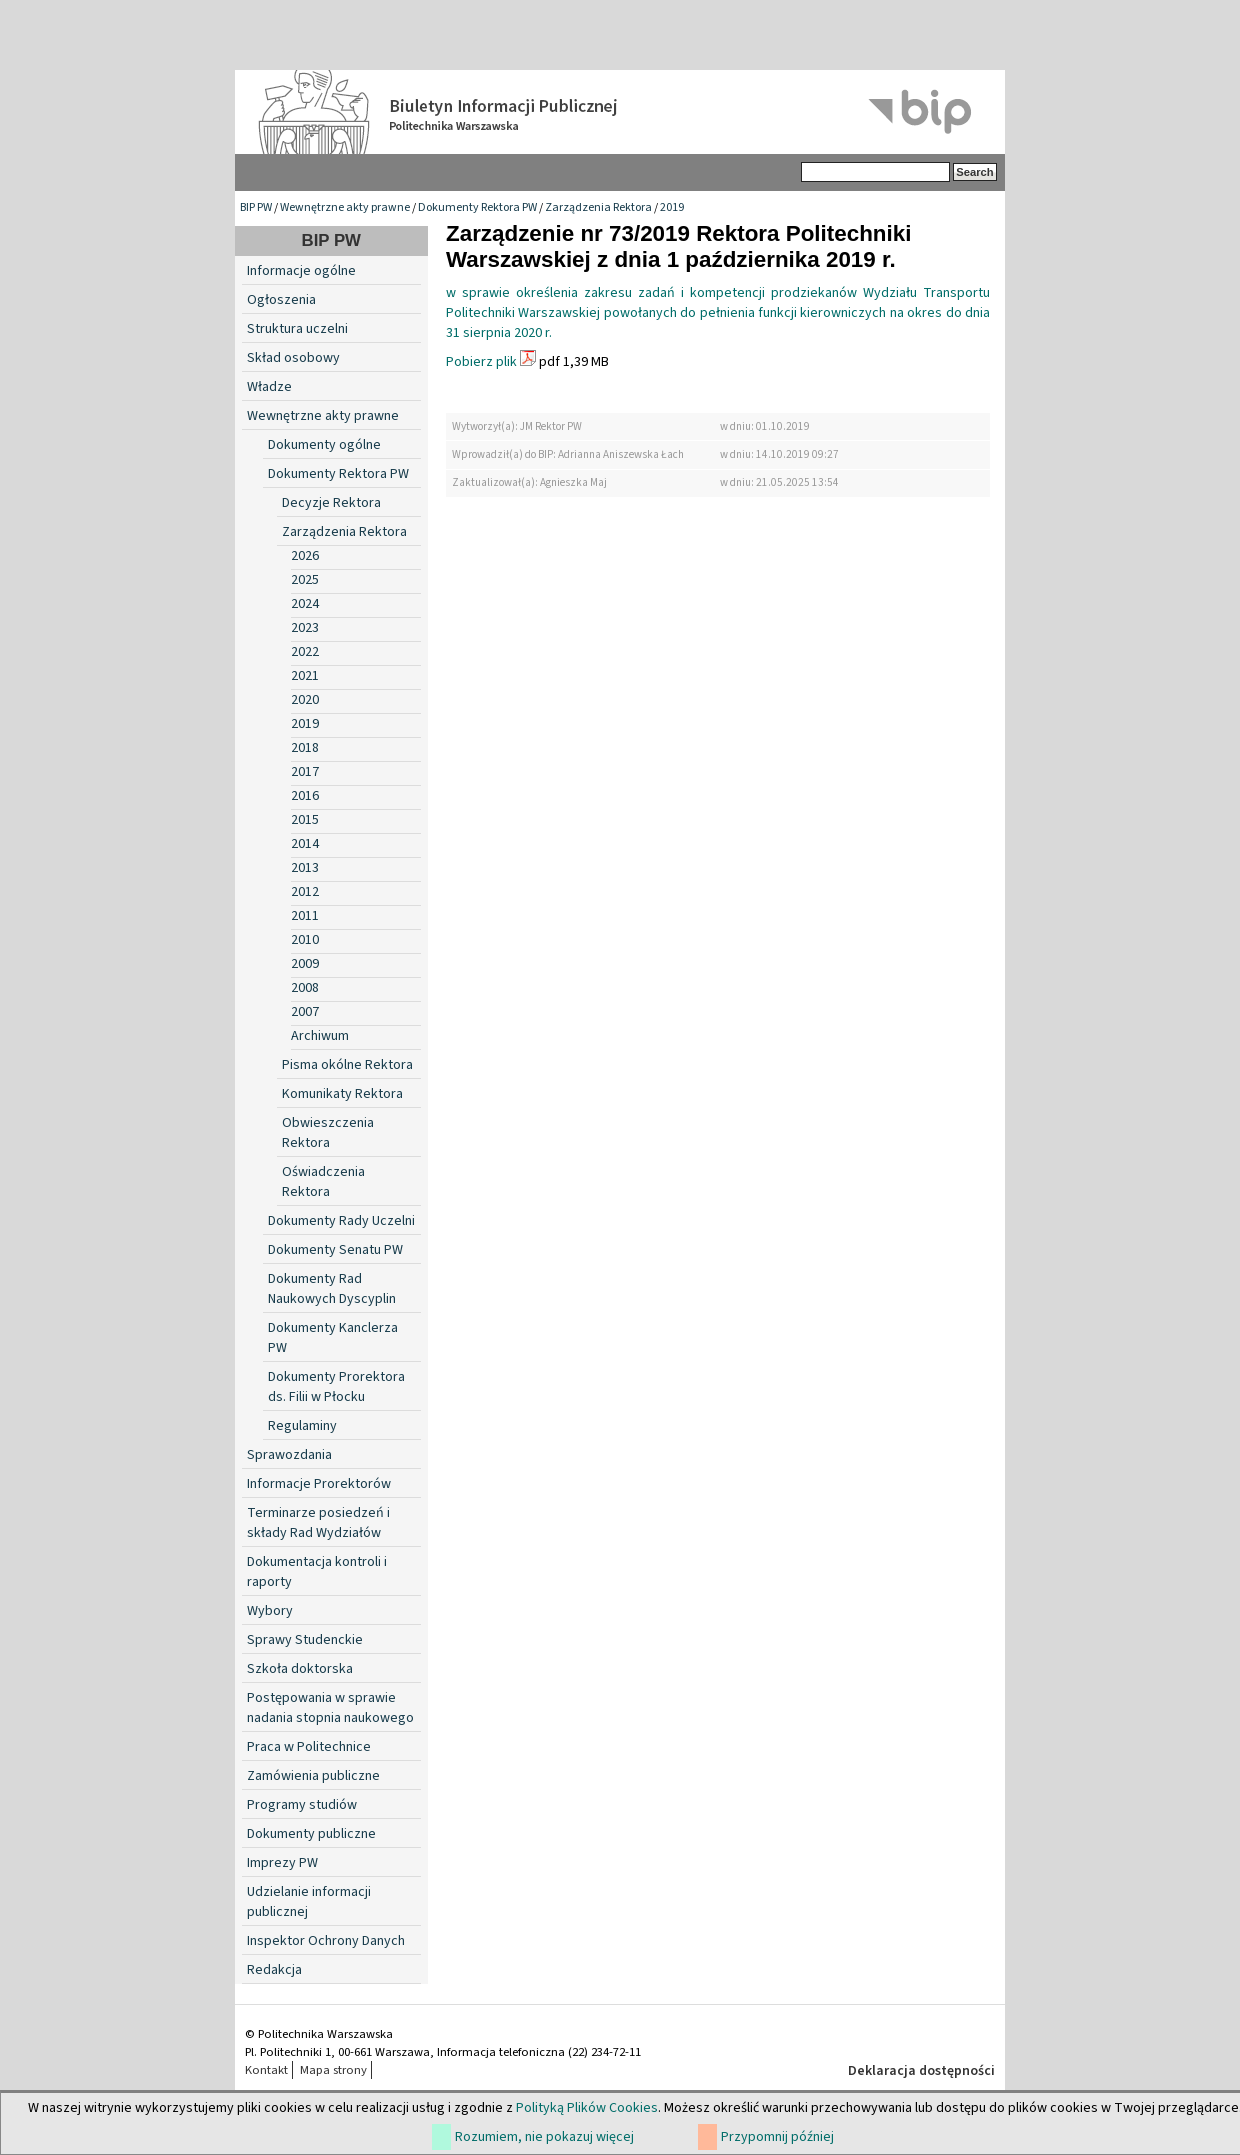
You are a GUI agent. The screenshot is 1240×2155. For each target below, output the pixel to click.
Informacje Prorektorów (319, 1484)
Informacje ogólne (301, 271)
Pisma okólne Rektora (347, 1065)
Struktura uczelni (297, 329)
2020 (305, 700)
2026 (305, 556)
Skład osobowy (293, 358)
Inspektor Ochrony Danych (326, 1941)
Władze (269, 387)
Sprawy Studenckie (305, 1640)
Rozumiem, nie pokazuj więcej (544, 2137)
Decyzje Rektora (331, 503)
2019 (672, 207)
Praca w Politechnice (309, 1747)
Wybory (270, 1611)
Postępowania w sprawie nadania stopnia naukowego (330, 1708)
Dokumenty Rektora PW (477, 207)
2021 (305, 676)
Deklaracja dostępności (921, 2071)
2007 (305, 1012)
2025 (305, 580)
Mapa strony (333, 2070)
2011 (305, 916)
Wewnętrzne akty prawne (345, 207)
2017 (305, 772)
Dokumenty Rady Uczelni (341, 1221)
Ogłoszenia (281, 300)
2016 (305, 796)
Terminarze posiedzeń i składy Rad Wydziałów (318, 1523)
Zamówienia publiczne (313, 1776)
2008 (305, 988)
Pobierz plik (481, 362)
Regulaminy (302, 1426)
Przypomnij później (777, 2137)
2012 (305, 892)
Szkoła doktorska (300, 1669)
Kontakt (266, 2070)
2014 (305, 844)
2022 (305, 652)
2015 (305, 820)
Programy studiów (302, 1805)
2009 (305, 964)
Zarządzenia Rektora (598, 207)
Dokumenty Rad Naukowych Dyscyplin (332, 1289)
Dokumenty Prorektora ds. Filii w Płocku (336, 1387)
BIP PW (256, 207)
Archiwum (320, 1036)
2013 (305, 868)
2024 (305, 604)
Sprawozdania (289, 1455)
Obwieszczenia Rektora (328, 1133)
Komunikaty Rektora (342, 1094)
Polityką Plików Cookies (587, 2108)
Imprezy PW (282, 1863)
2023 (305, 628)
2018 (305, 748)
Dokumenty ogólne (324, 445)
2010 (305, 940)
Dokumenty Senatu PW (335, 1250)
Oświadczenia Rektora (323, 1182)
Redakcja (274, 1970)
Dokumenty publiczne (311, 1834)
